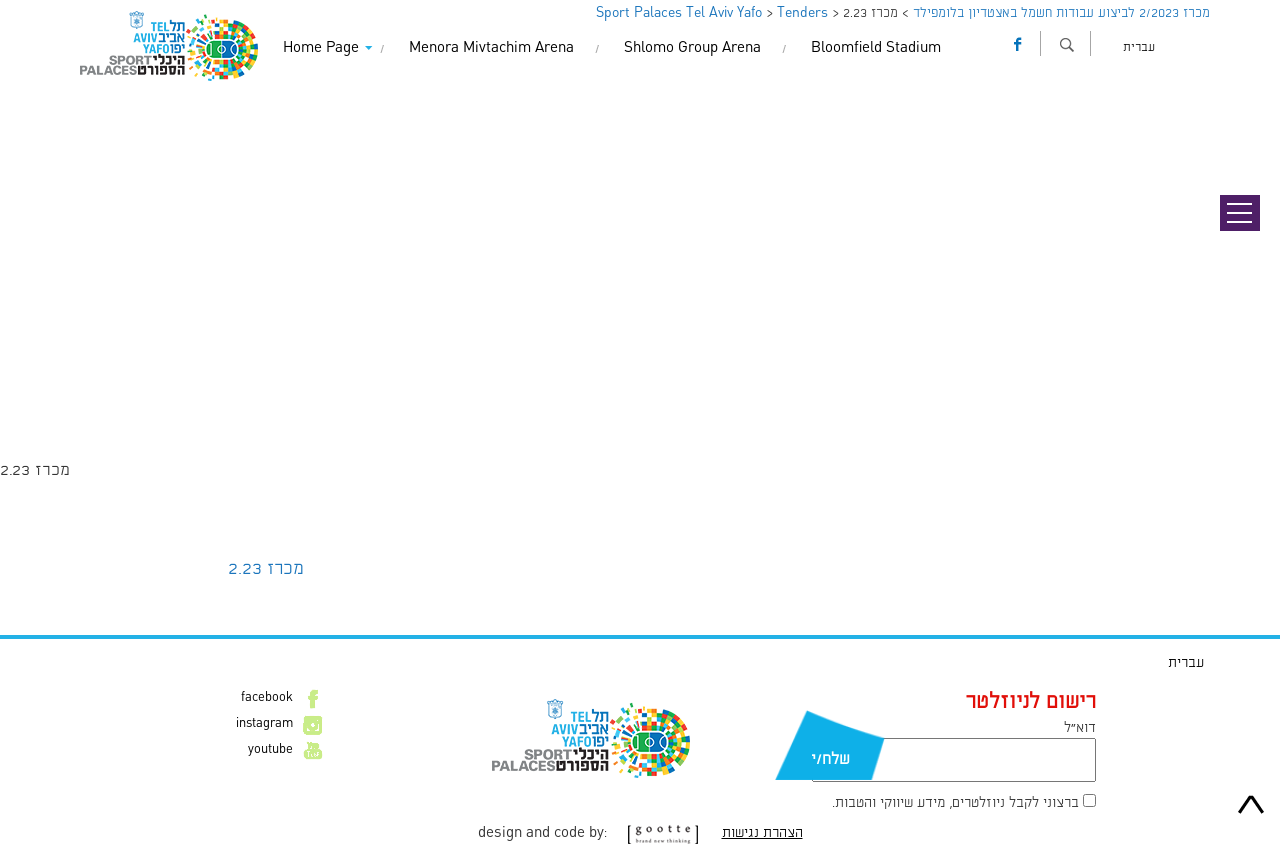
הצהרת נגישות (762, 833)
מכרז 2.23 (266, 569)
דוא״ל (1080, 728)
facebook (267, 698)
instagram (264, 724)
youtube (270, 750)
